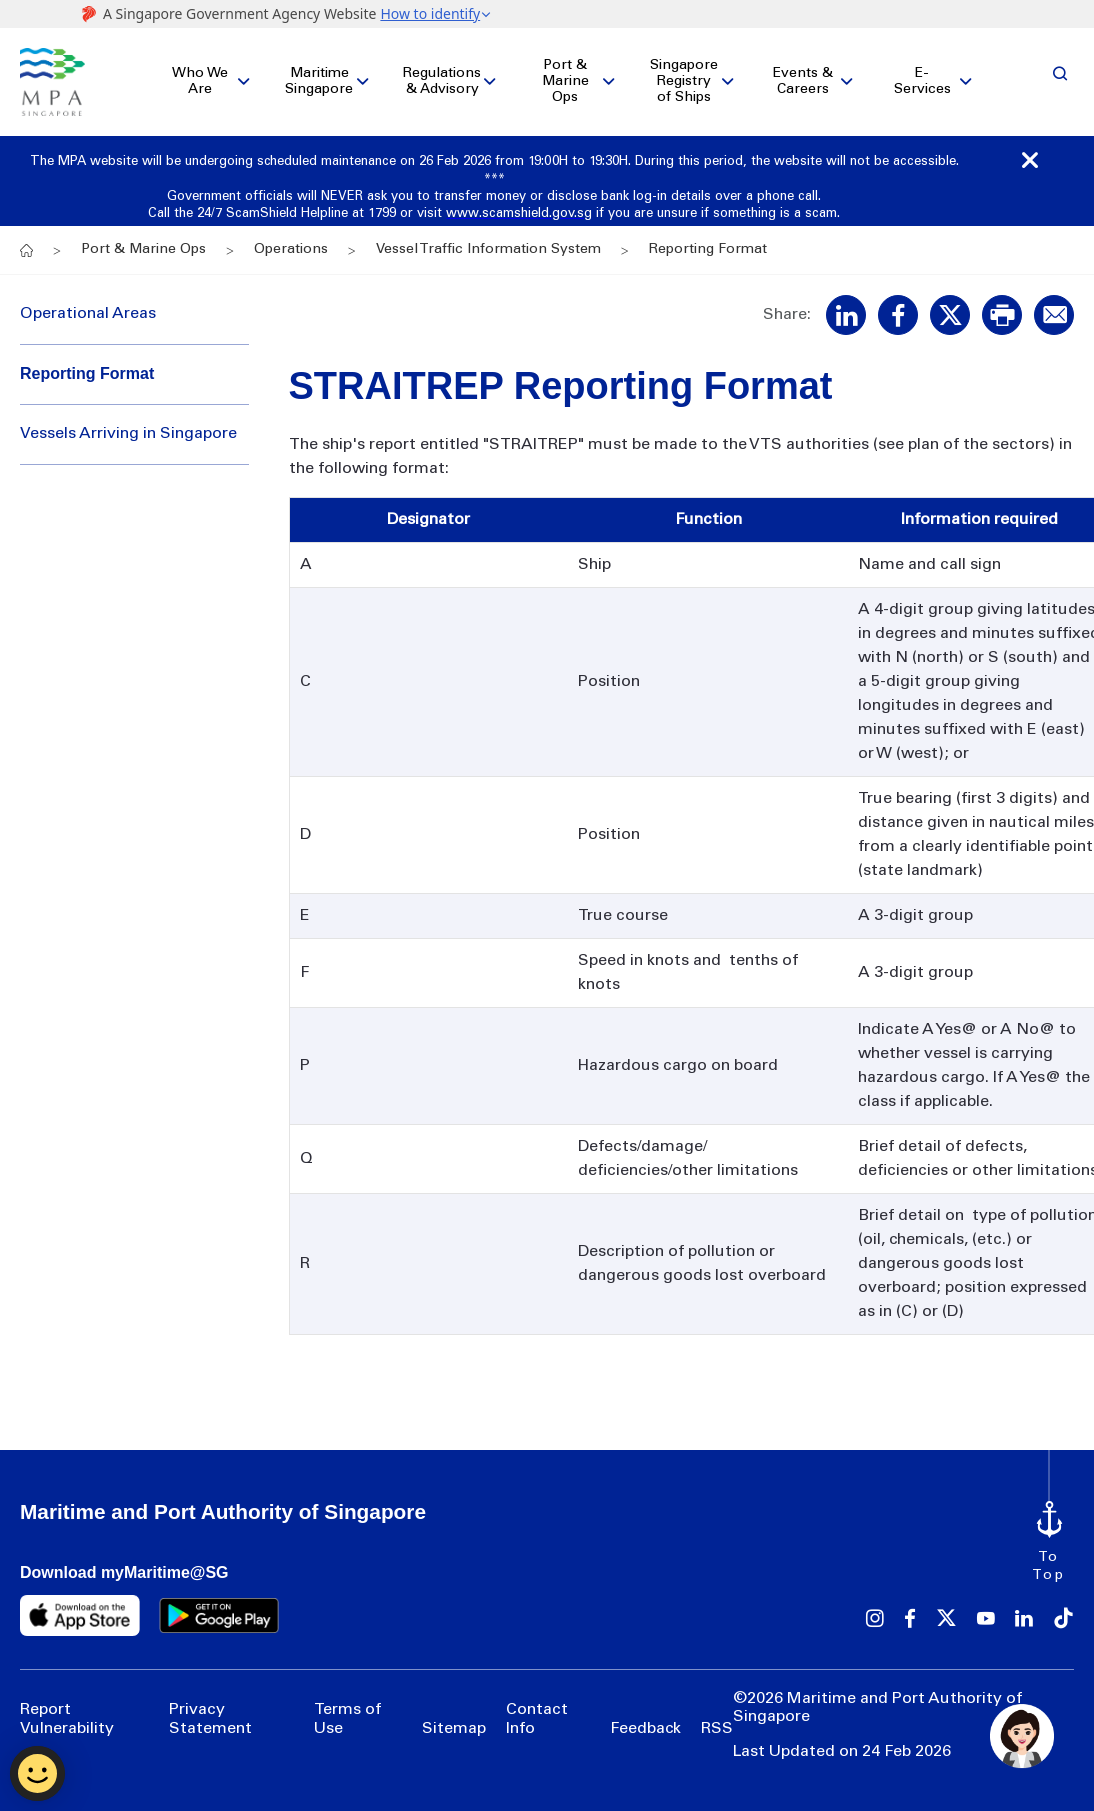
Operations (291, 240)
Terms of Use (347, 1709)
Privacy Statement (210, 1709)
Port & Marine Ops (565, 77)
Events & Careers (803, 77)
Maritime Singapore (319, 77)
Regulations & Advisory (442, 77)
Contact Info (537, 1709)
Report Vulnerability (67, 1709)
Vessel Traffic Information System (488, 240)
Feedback (645, 1718)
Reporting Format (87, 362)
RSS (717, 1718)
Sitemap (454, 1718)
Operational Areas (88, 304)
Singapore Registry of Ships (684, 77)
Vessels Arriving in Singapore (128, 424)
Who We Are (200, 77)
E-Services (922, 77)
